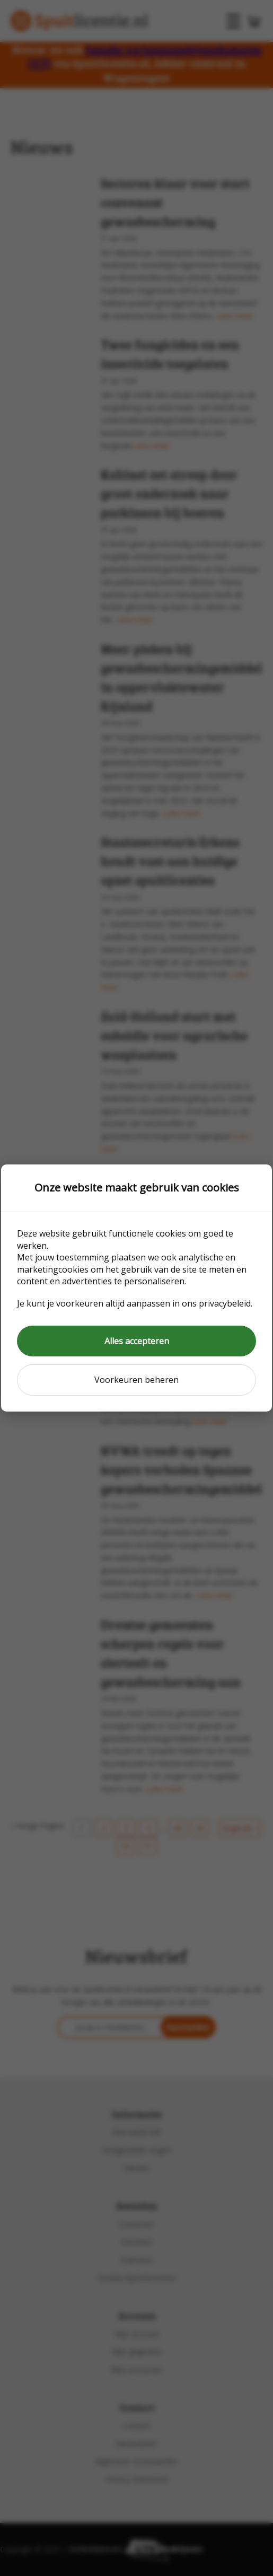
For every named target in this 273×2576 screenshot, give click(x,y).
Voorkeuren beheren (136, 1380)
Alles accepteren (136, 1341)
